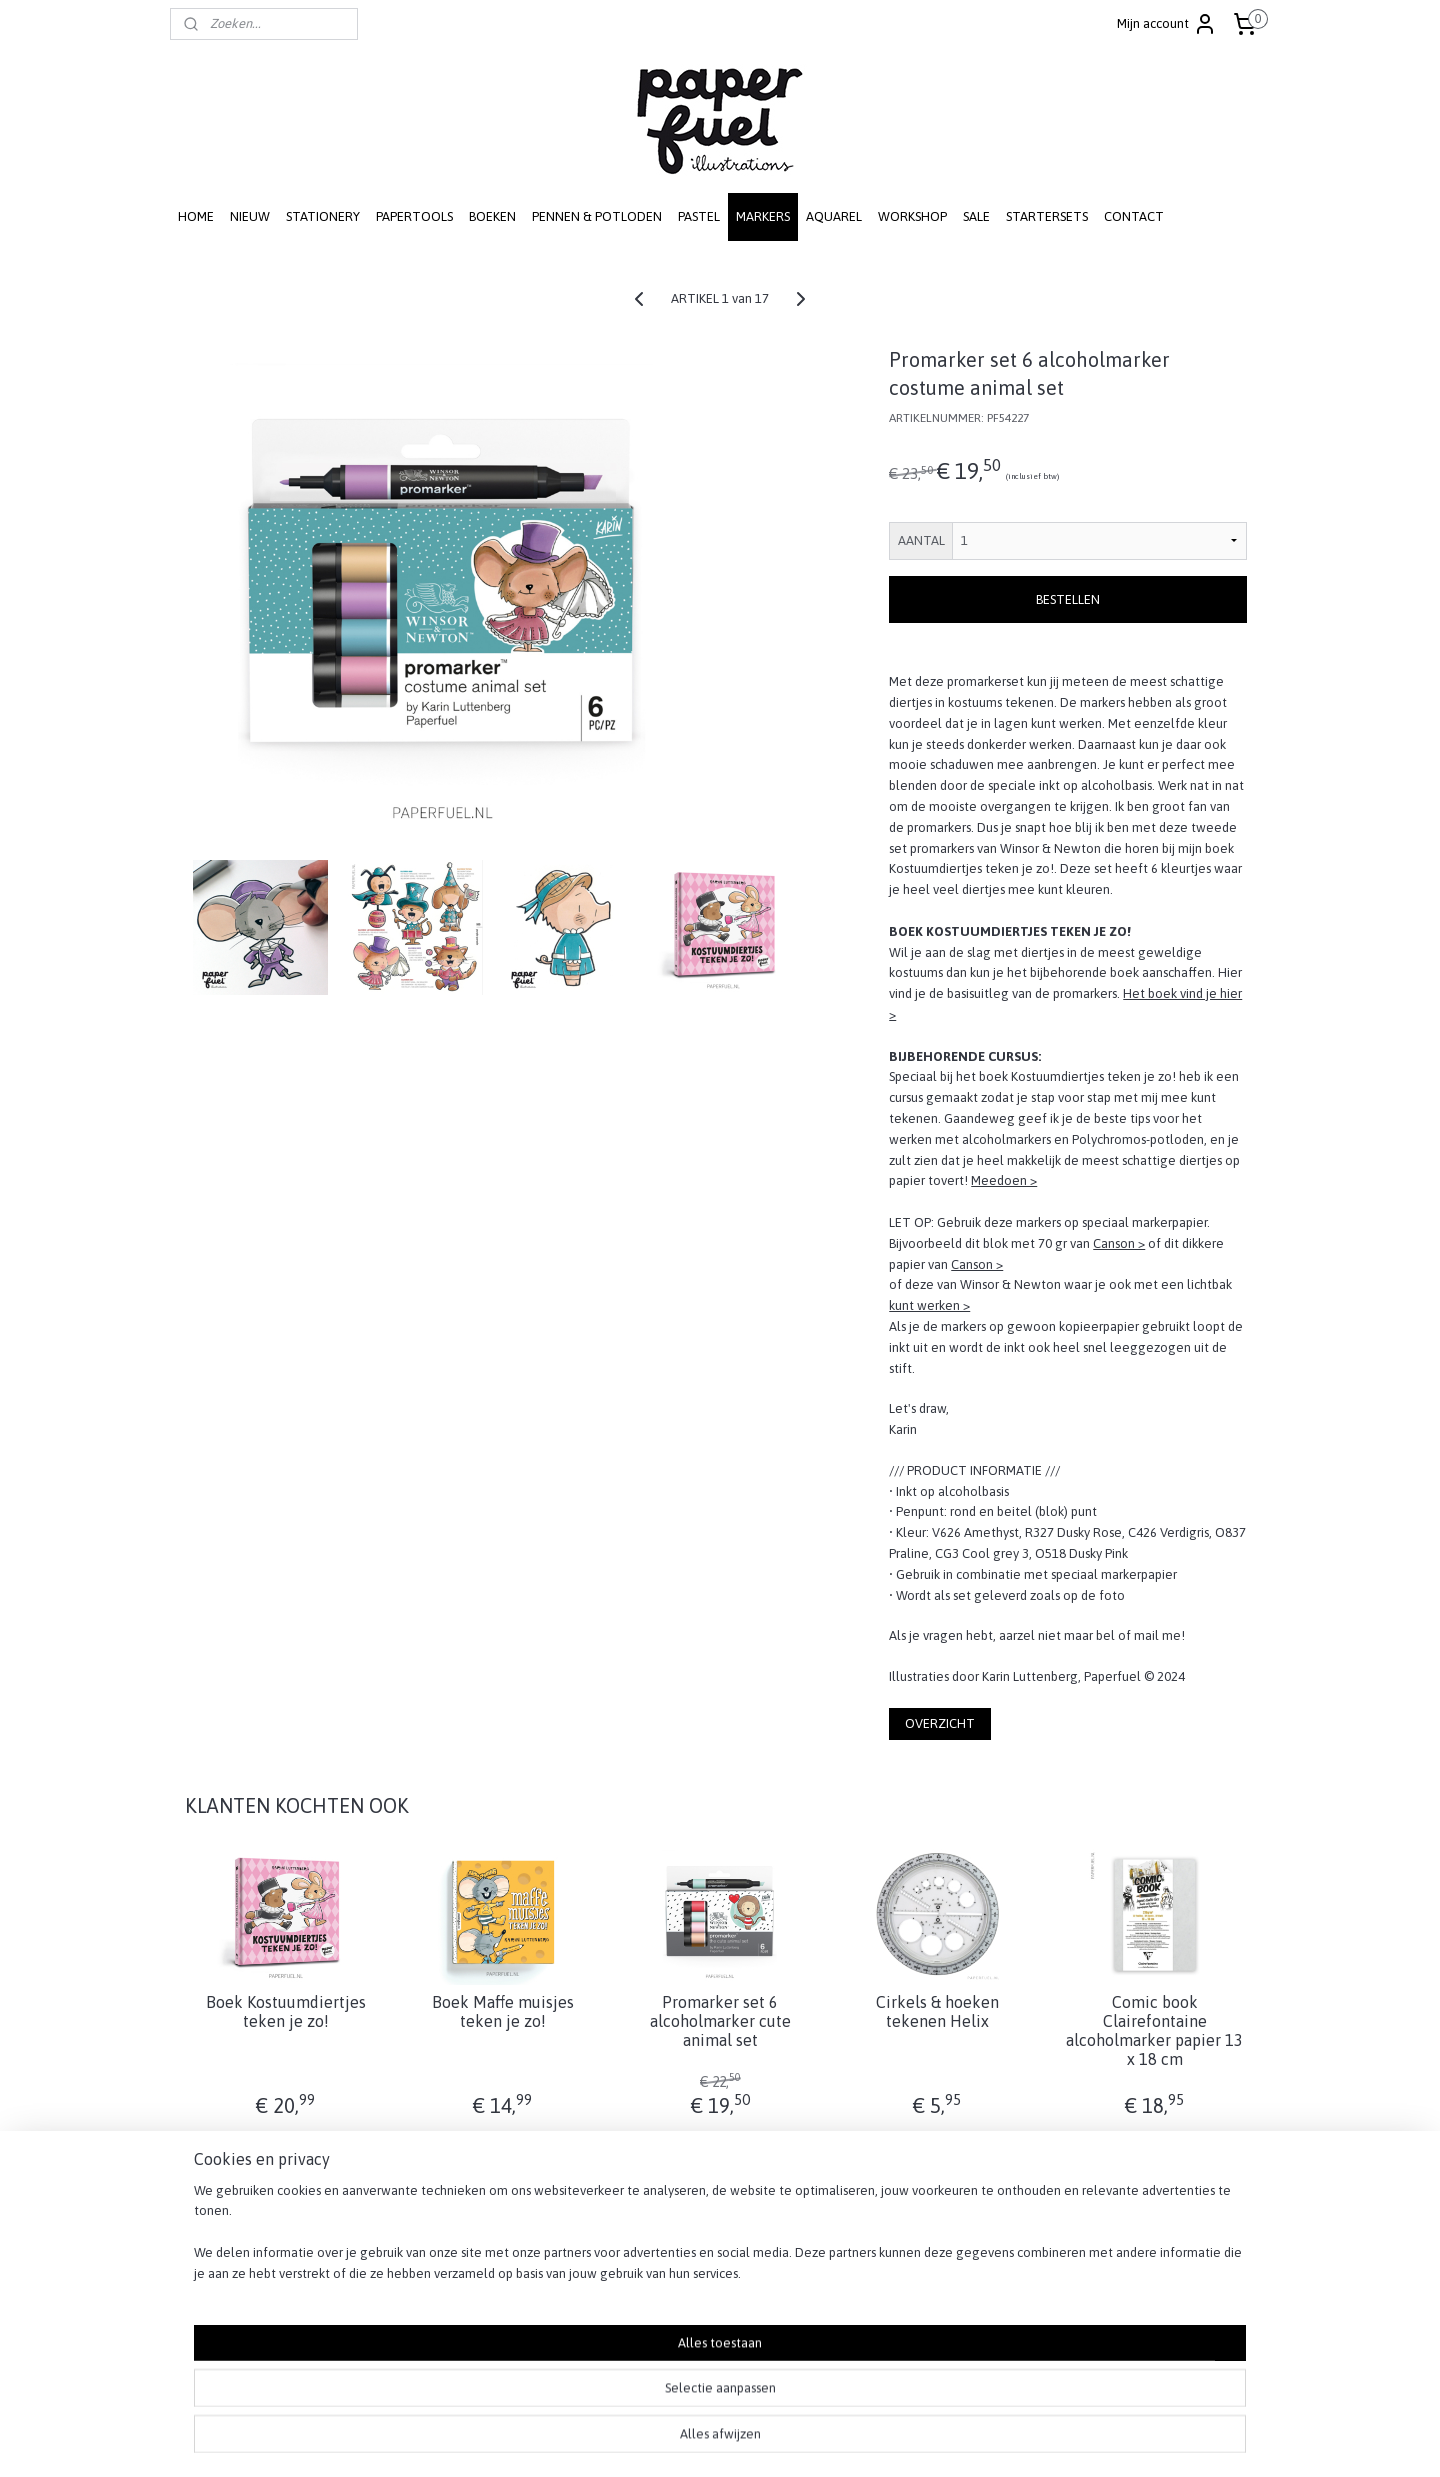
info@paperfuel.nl (710, 2341)
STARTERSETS (1047, 216)
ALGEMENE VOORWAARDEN (1139, 2300)
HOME (196, 216)
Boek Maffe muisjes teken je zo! (503, 2011)
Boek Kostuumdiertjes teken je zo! (285, 2011)
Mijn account (1167, 24)
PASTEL (699, 216)
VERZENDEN (1094, 2237)
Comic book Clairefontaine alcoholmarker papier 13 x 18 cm (1154, 2031)
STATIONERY (323, 216)
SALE (976, 216)
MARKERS (763, 216)
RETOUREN (1091, 2258)
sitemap (651, 2440)
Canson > (1119, 1243)
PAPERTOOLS (414, 216)
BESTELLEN (1068, 599)
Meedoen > (1004, 1180)
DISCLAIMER (1092, 2321)
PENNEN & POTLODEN (597, 216)
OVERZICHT (940, 1723)
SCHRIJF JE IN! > (222, 2279)
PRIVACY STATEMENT (1120, 2279)
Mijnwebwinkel (914, 2440)
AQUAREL (834, 216)
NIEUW (250, 216)
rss (686, 2440)
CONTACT (1134, 216)
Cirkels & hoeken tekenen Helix (937, 2011)
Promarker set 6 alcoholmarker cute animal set (719, 2021)
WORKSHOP (912, 216)
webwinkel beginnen (752, 2440)
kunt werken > (929, 1305)
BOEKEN (492, 216)
